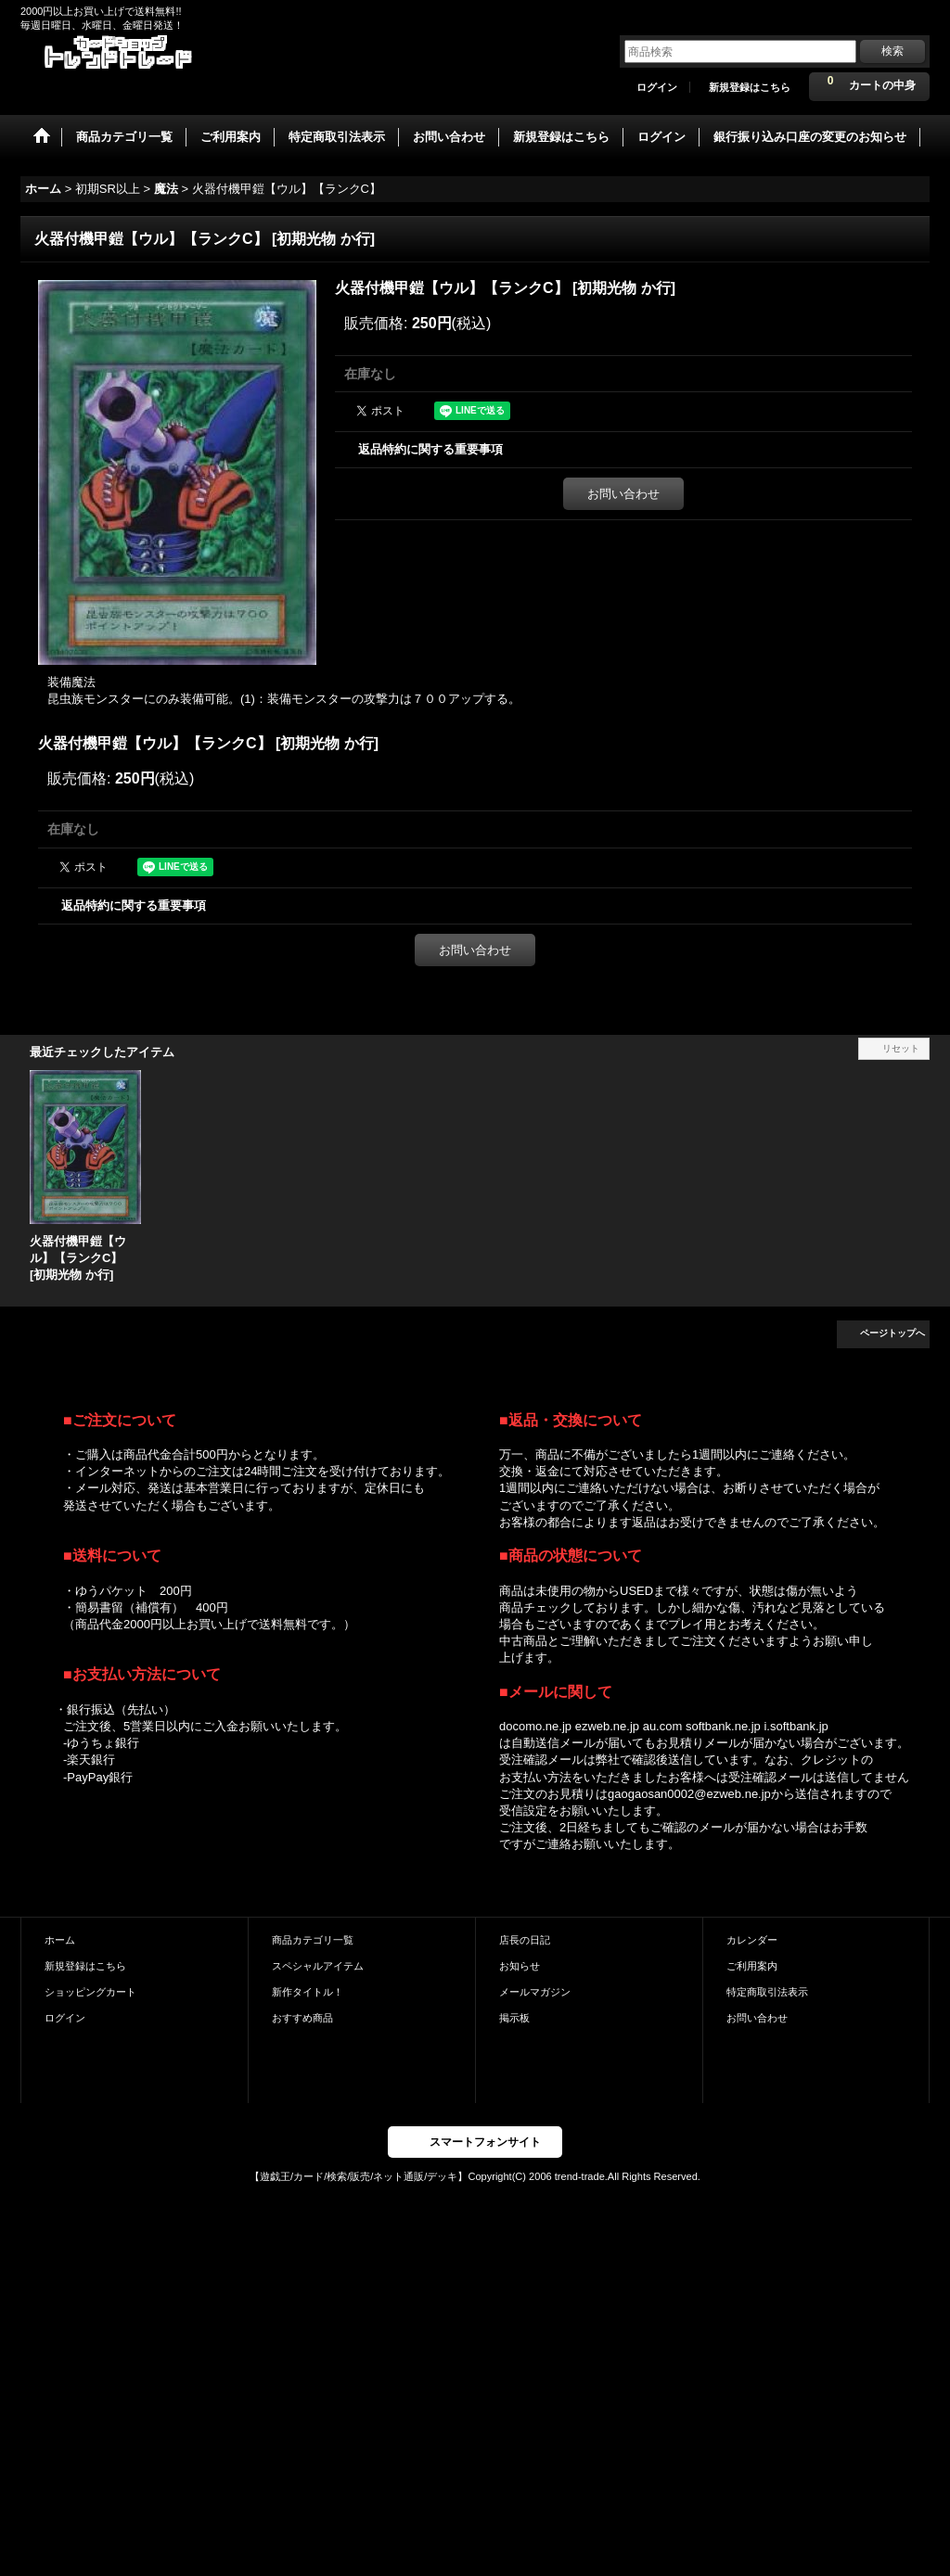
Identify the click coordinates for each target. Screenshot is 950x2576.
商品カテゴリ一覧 (312, 1939)
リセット (900, 1048)
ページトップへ (892, 1333)
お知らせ (519, 1965)
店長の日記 (524, 1939)
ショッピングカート (90, 1991)
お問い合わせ (623, 494)
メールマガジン (535, 1991)
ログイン (656, 87)
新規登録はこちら (749, 87)
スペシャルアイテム (318, 1965)
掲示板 (514, 2017)
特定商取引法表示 (767, 1991)
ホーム (60, 1939)
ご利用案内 (751, 1965)
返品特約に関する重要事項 (430, 449)
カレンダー (751, 1939)
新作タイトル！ (307, 1991)
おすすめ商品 (302, 2017)
